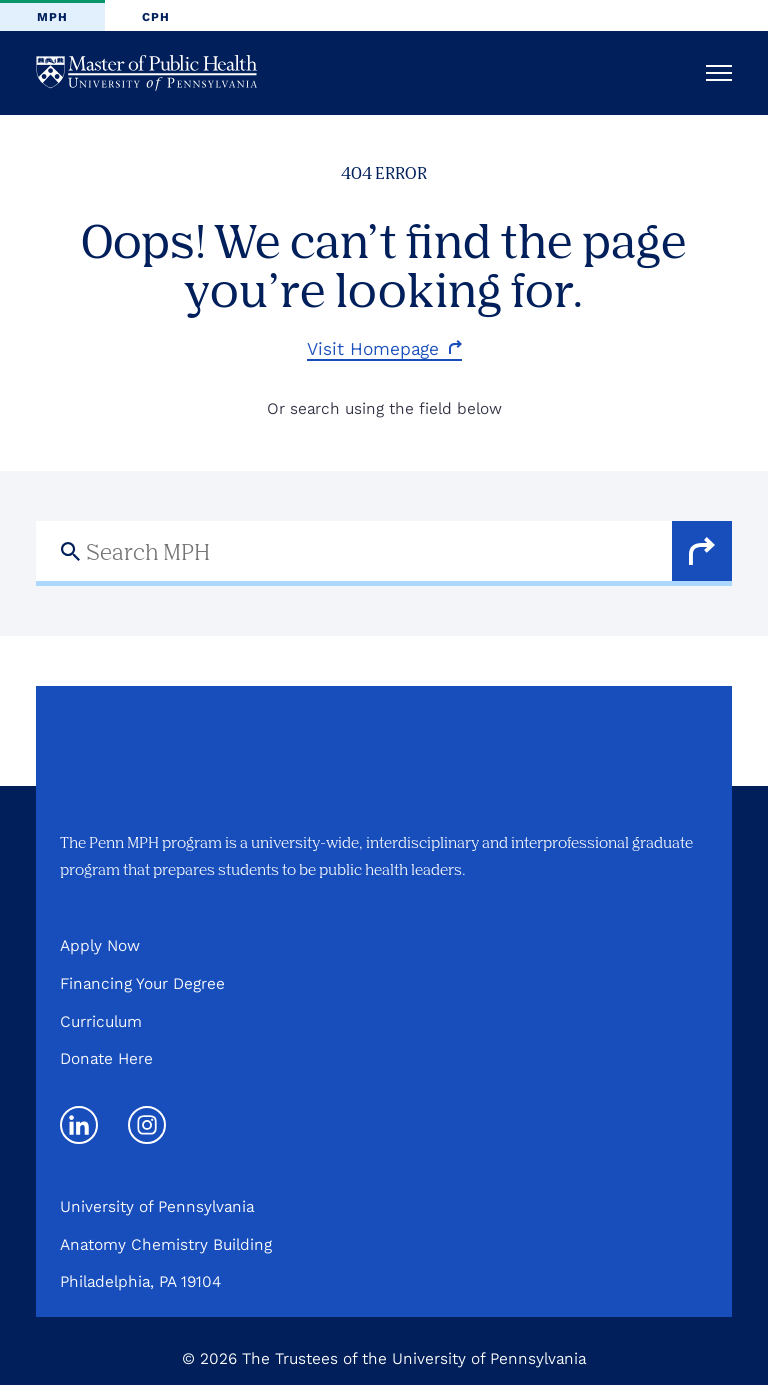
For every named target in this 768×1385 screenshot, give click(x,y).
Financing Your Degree (142, 983)
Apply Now (100, 945)
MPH (52, 17)
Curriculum (101, 1021)
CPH (156, 17)
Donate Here (106, 1058)
